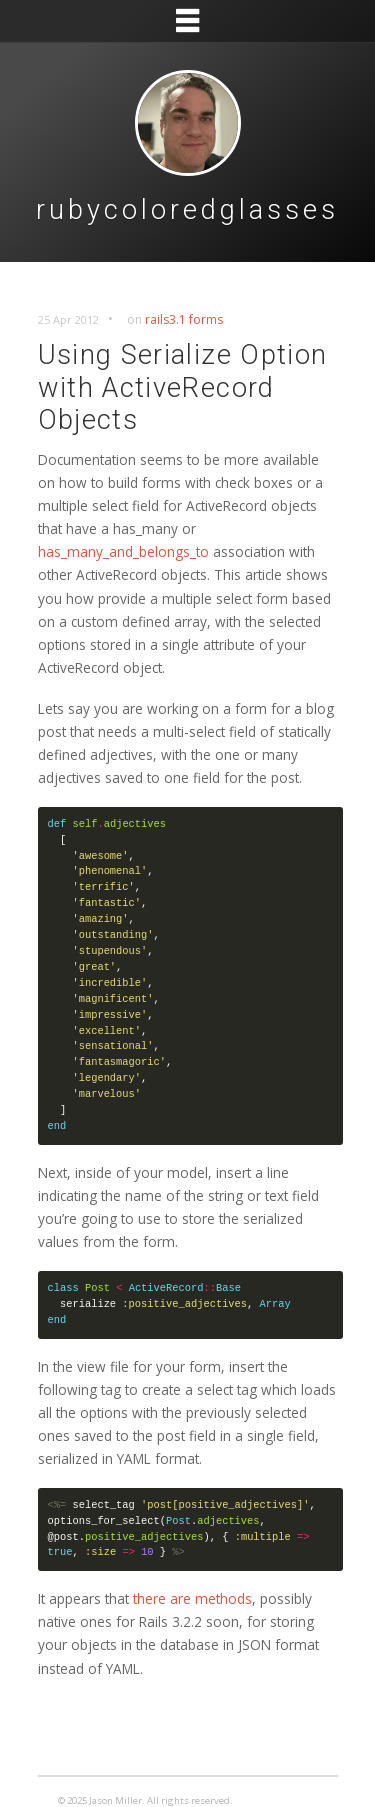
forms (206, 319)
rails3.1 (165, 319)
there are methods (192, 1598)
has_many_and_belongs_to (123, 551)
